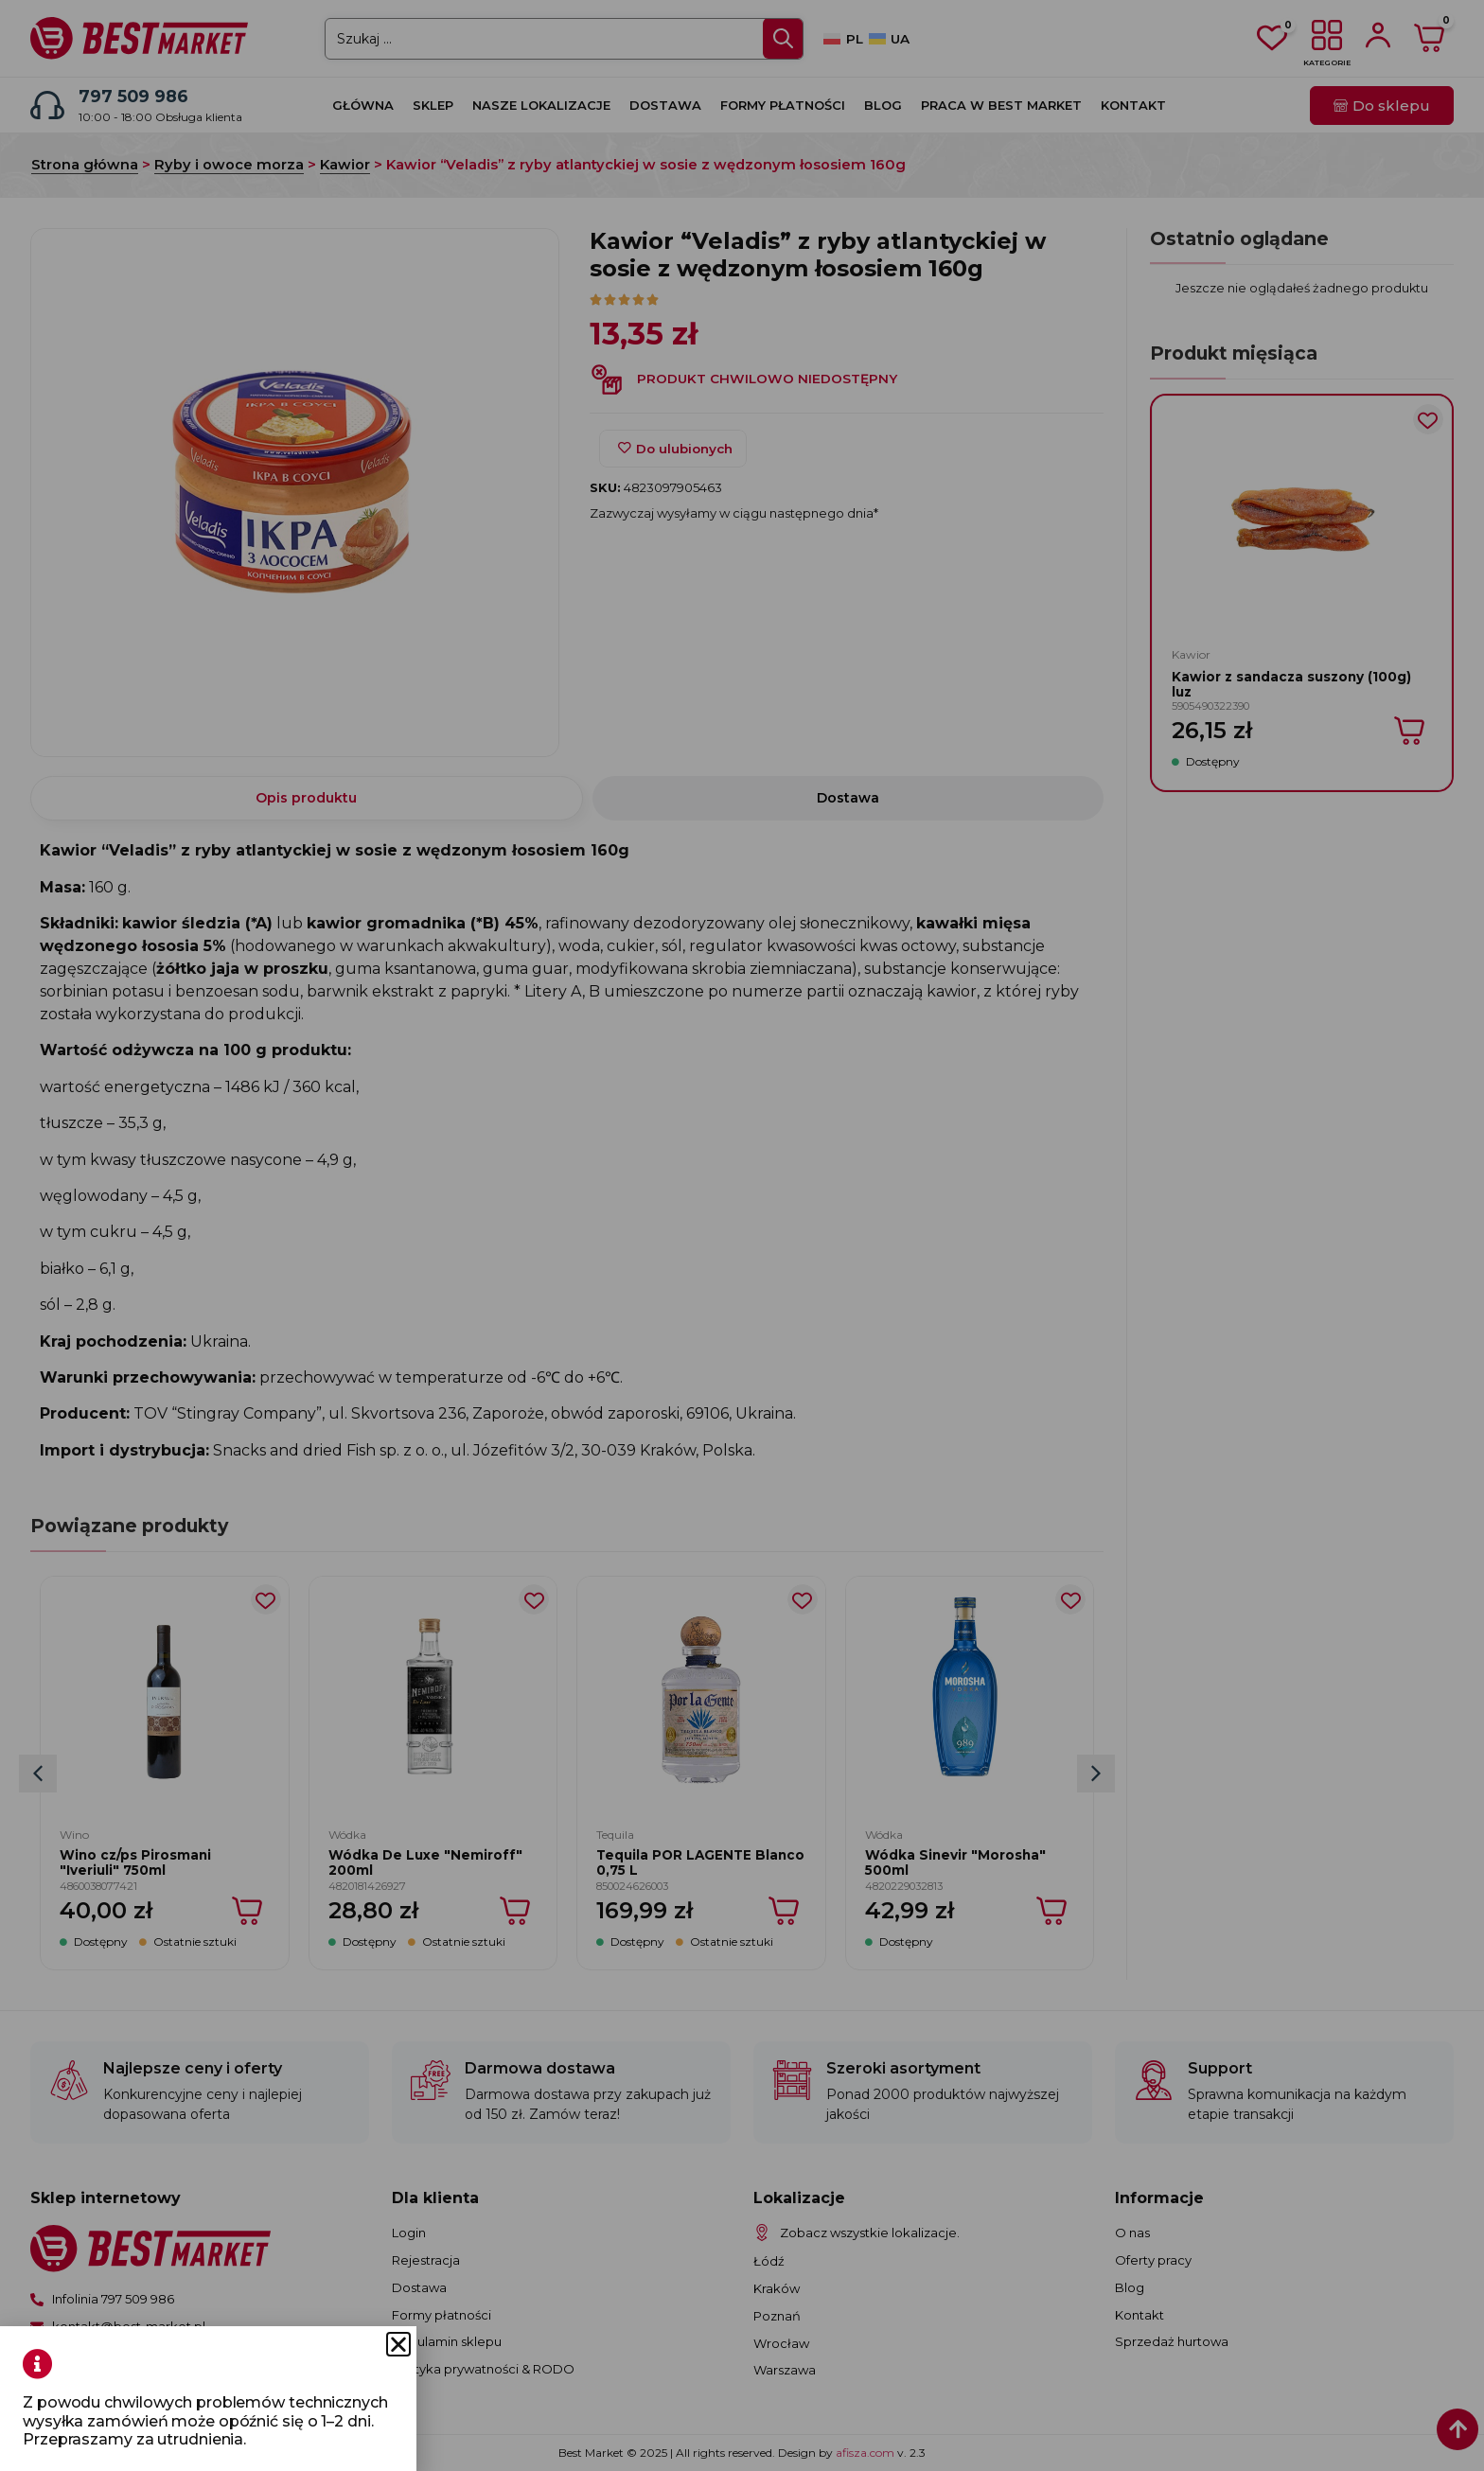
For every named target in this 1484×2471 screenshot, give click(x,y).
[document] (742, 1235)
